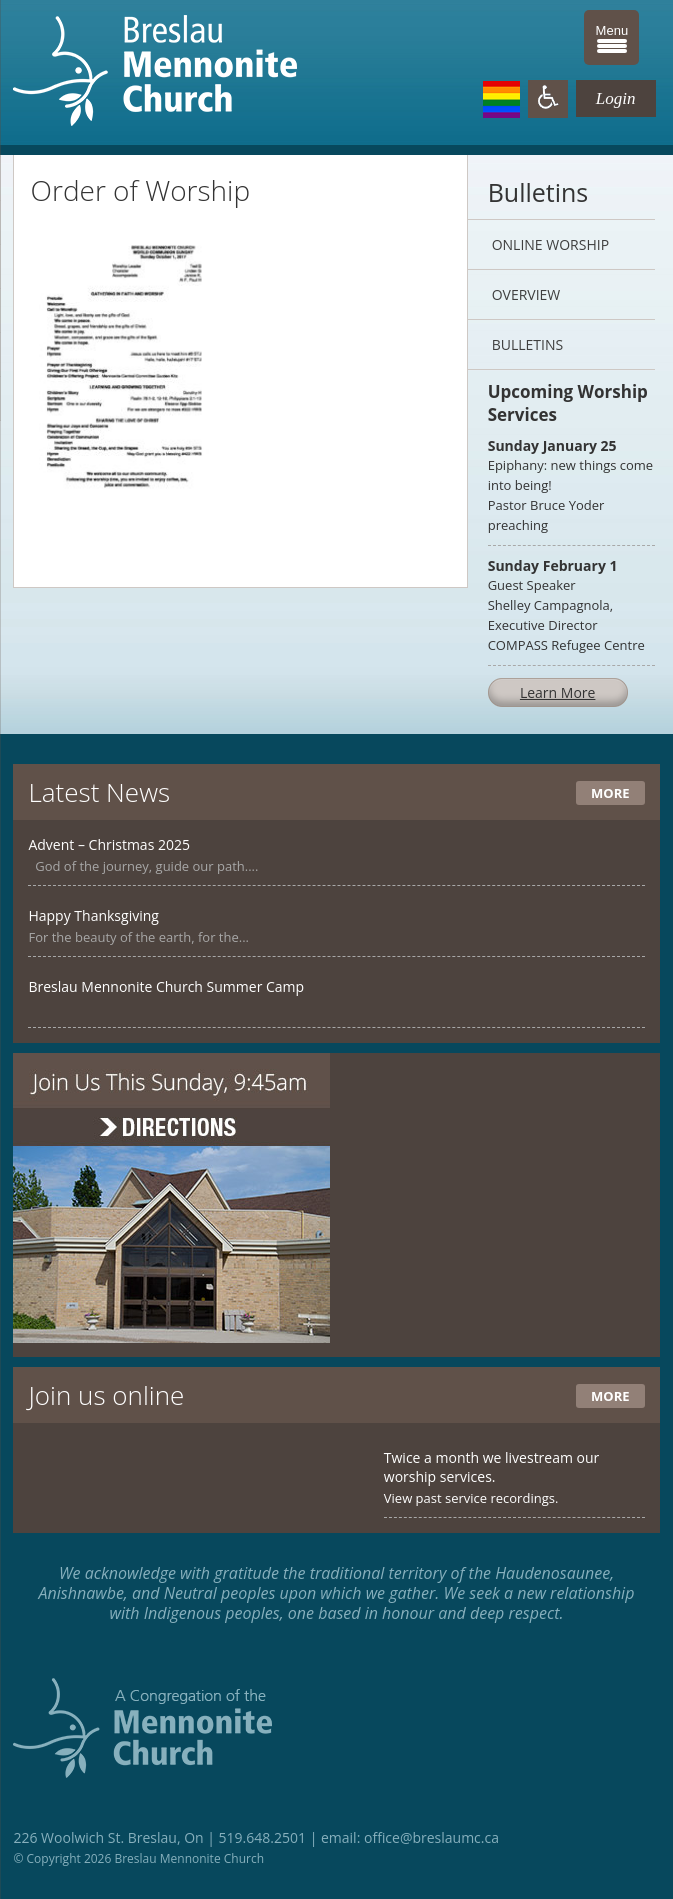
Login (616, 98)
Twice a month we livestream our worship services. (492, 1467)
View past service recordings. (471, 1498)
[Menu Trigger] (611, 37)
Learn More (558, 692)
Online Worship (550, 244)
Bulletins (527, 344)
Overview (526, 294)
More (610, 793)
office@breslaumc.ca (431, 1837)
